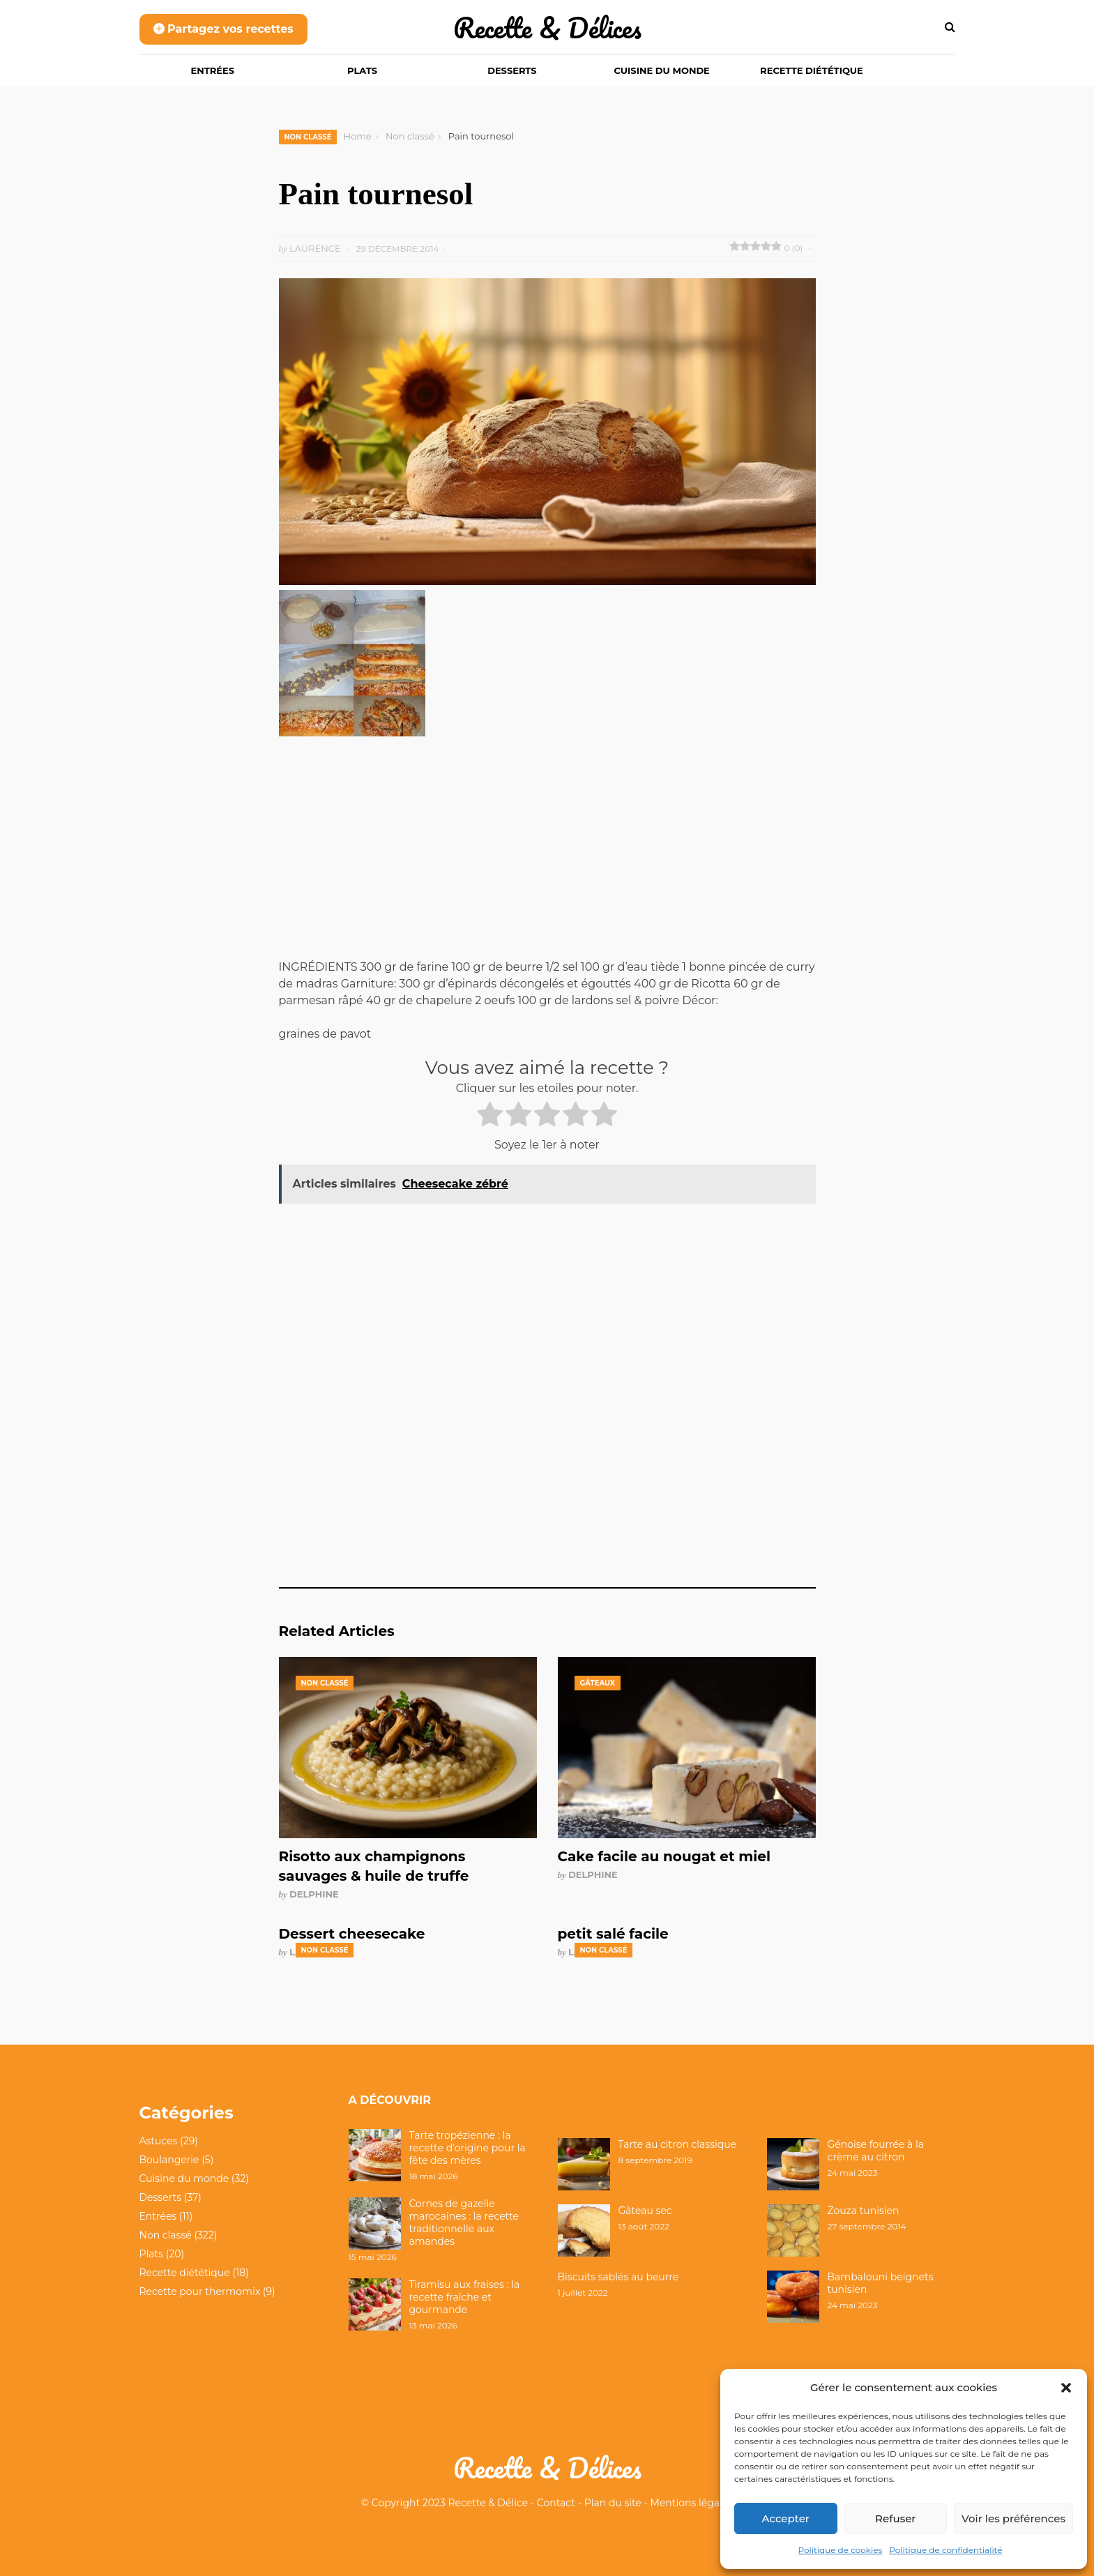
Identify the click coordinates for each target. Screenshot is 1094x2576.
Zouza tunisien (863, 2210)
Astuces (158, 2141)
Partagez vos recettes (223, 29)
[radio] (490, 1116)
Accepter (786, 2518)
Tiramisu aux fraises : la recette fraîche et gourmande (464, 2297)
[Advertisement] (547, 855)
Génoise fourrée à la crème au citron (876, 2150)
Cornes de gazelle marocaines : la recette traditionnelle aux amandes (464, 2222)
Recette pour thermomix (200, 2291)
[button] (1066, 2388)
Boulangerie (169, 2159)
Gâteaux (597, 1683)
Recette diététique (811, 70)
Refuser (895, 2518)
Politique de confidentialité (945, 2550)
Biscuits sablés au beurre (618, 2277)
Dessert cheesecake (352, 1933)
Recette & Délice (488, 2503)
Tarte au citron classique (677, 2144)
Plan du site (612, 2503)
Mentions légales (692, 2503)
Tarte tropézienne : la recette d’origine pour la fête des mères (467, 2148)
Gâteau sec (645, 2210)
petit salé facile (613, 1933)
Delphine (314, 1894)
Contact (556, 2503)
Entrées (213, 70)
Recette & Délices (547, 28)
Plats (362, 70)
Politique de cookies (840, 2550)
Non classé (308, 137)
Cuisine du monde (662, 70)
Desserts (511, 70)
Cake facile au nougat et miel (664, 1856)
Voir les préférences (1013, 2518)
